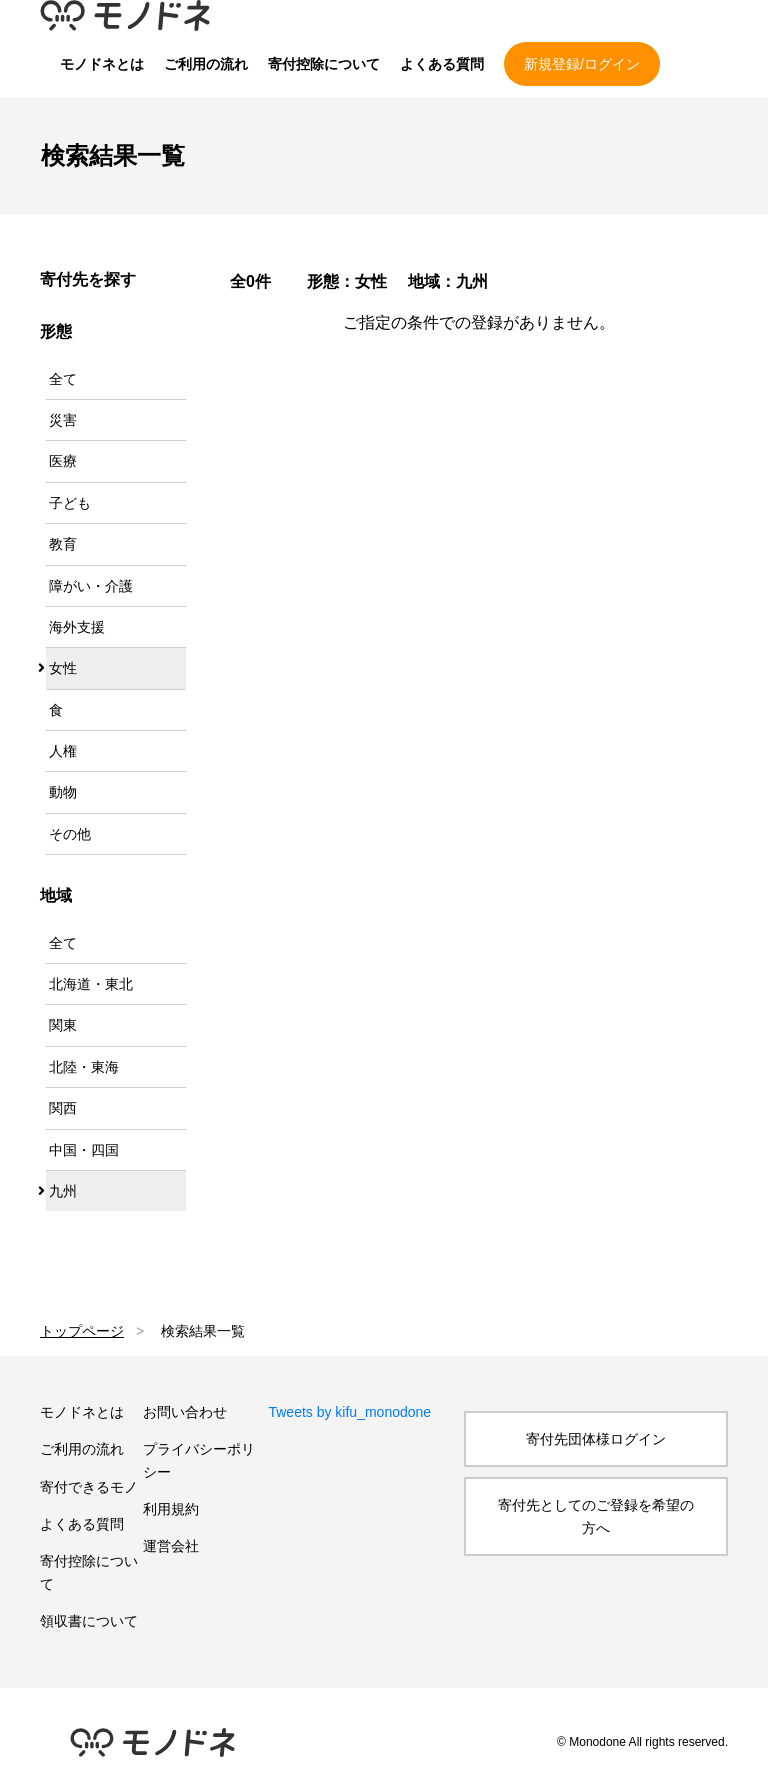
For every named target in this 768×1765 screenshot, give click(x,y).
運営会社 (171, 1546)
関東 (63, 1025)
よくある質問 (442, 64)
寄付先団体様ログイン (596, 1439)
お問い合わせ (185, 1412)
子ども (70, 503)
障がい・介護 (91, 586)
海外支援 (77, 627)
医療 (63, 461)
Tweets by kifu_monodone (349, 1412)
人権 (63, 751)
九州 (63, 1191)
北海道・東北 (91, 984)
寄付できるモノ (89, 1487)
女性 (63, 668)
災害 (63, 420)
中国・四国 (84, 1150)
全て (63, 379)
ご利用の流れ (206, 64)
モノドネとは (102, 64)
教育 (63, 544)
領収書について (89, 1621)
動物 (63, 792)
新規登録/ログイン (582, 64)
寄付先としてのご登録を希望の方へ (596, 1516)
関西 (63, 1108)
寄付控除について (324, 64)
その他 (70, 834)
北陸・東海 (84, 1067)
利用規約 (171, 1509)
